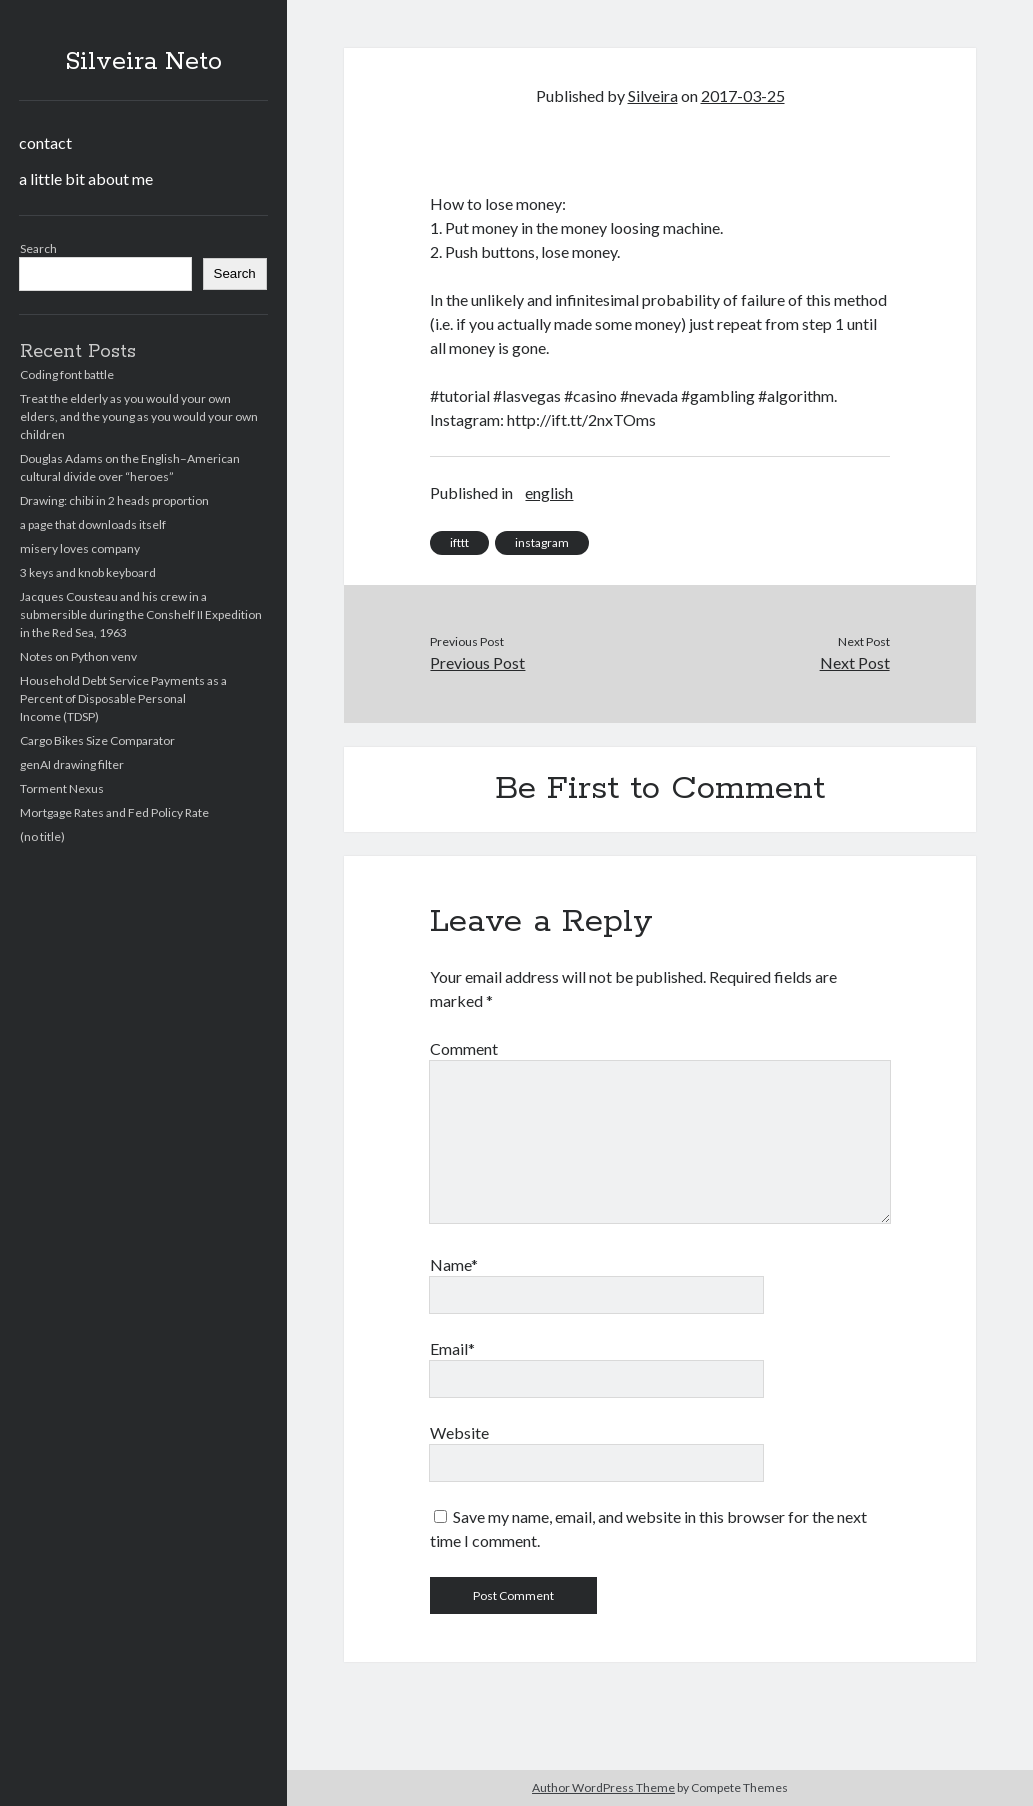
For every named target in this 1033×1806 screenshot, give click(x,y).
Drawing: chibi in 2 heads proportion (114, 500)
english (549, 492)
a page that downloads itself (93, 524)
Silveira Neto (143, 62)
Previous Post (477, 662)
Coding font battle (67, 374)
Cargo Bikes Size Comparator (97, 740)
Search (38, 248)
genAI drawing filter (72, 764)
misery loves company (80, 548)
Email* (452, 1348)
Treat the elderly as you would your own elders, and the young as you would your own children (139, 416)
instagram (542, 542)
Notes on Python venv (78, 656)
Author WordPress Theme (603, 1787)
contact (45, 142)
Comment (464, 1048)
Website (459, 1432)
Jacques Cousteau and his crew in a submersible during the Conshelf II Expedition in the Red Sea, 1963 (141, 614)
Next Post (855, 662)
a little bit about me (86, 178)
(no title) (42, 836)
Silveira (653, 95)
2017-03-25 (743, 95)
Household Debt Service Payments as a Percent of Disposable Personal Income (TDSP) (123, 698)
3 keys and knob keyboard (88, 572)
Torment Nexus (62, 788)
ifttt (459, 542)
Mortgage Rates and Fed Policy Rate (114, 812)
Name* (454, 1264)
